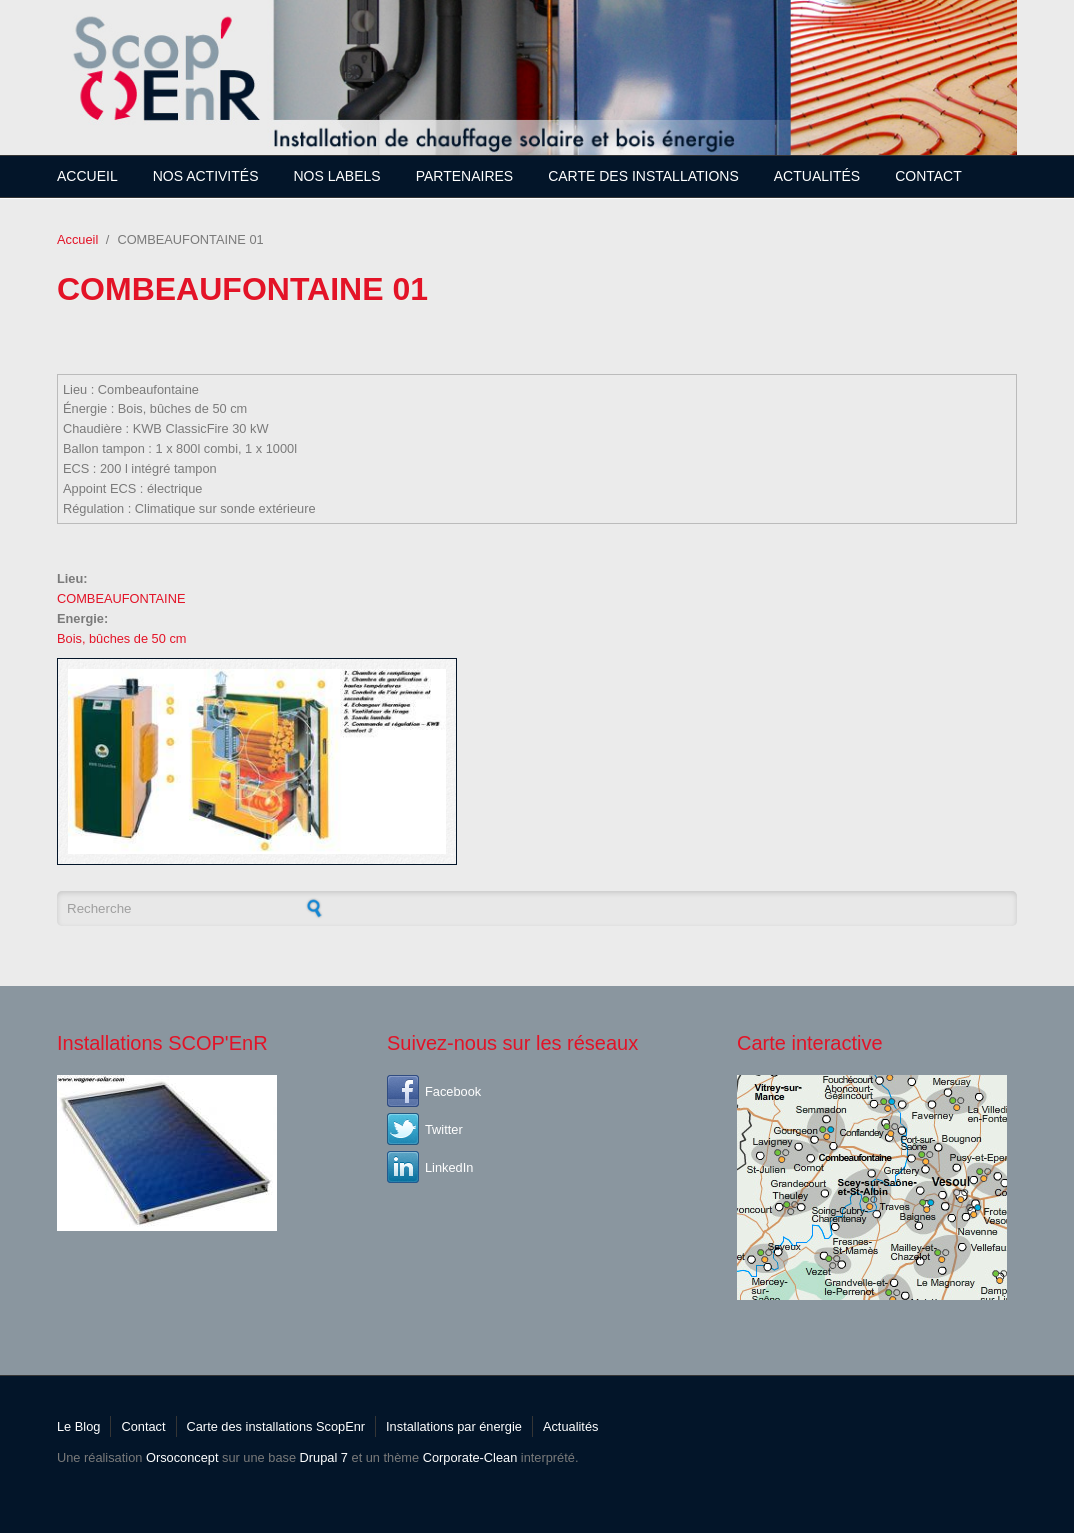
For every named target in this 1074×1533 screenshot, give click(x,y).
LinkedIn (449, 1167)
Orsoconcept (182, 1457)
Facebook (453, 1091)
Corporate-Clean (470, 1457)
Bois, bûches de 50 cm (121, 638)
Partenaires (465, 176)
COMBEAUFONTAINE (121, 598)
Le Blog (78, 1426)
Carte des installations (643, 176)
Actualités (817, 176)
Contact (928, 176)
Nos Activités (206, 176)
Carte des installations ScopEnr (276, 1426)
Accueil (87, 176)
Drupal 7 (324, 1457)
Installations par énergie (454, 1426)
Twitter (444, 1129)
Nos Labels (337, 176)
